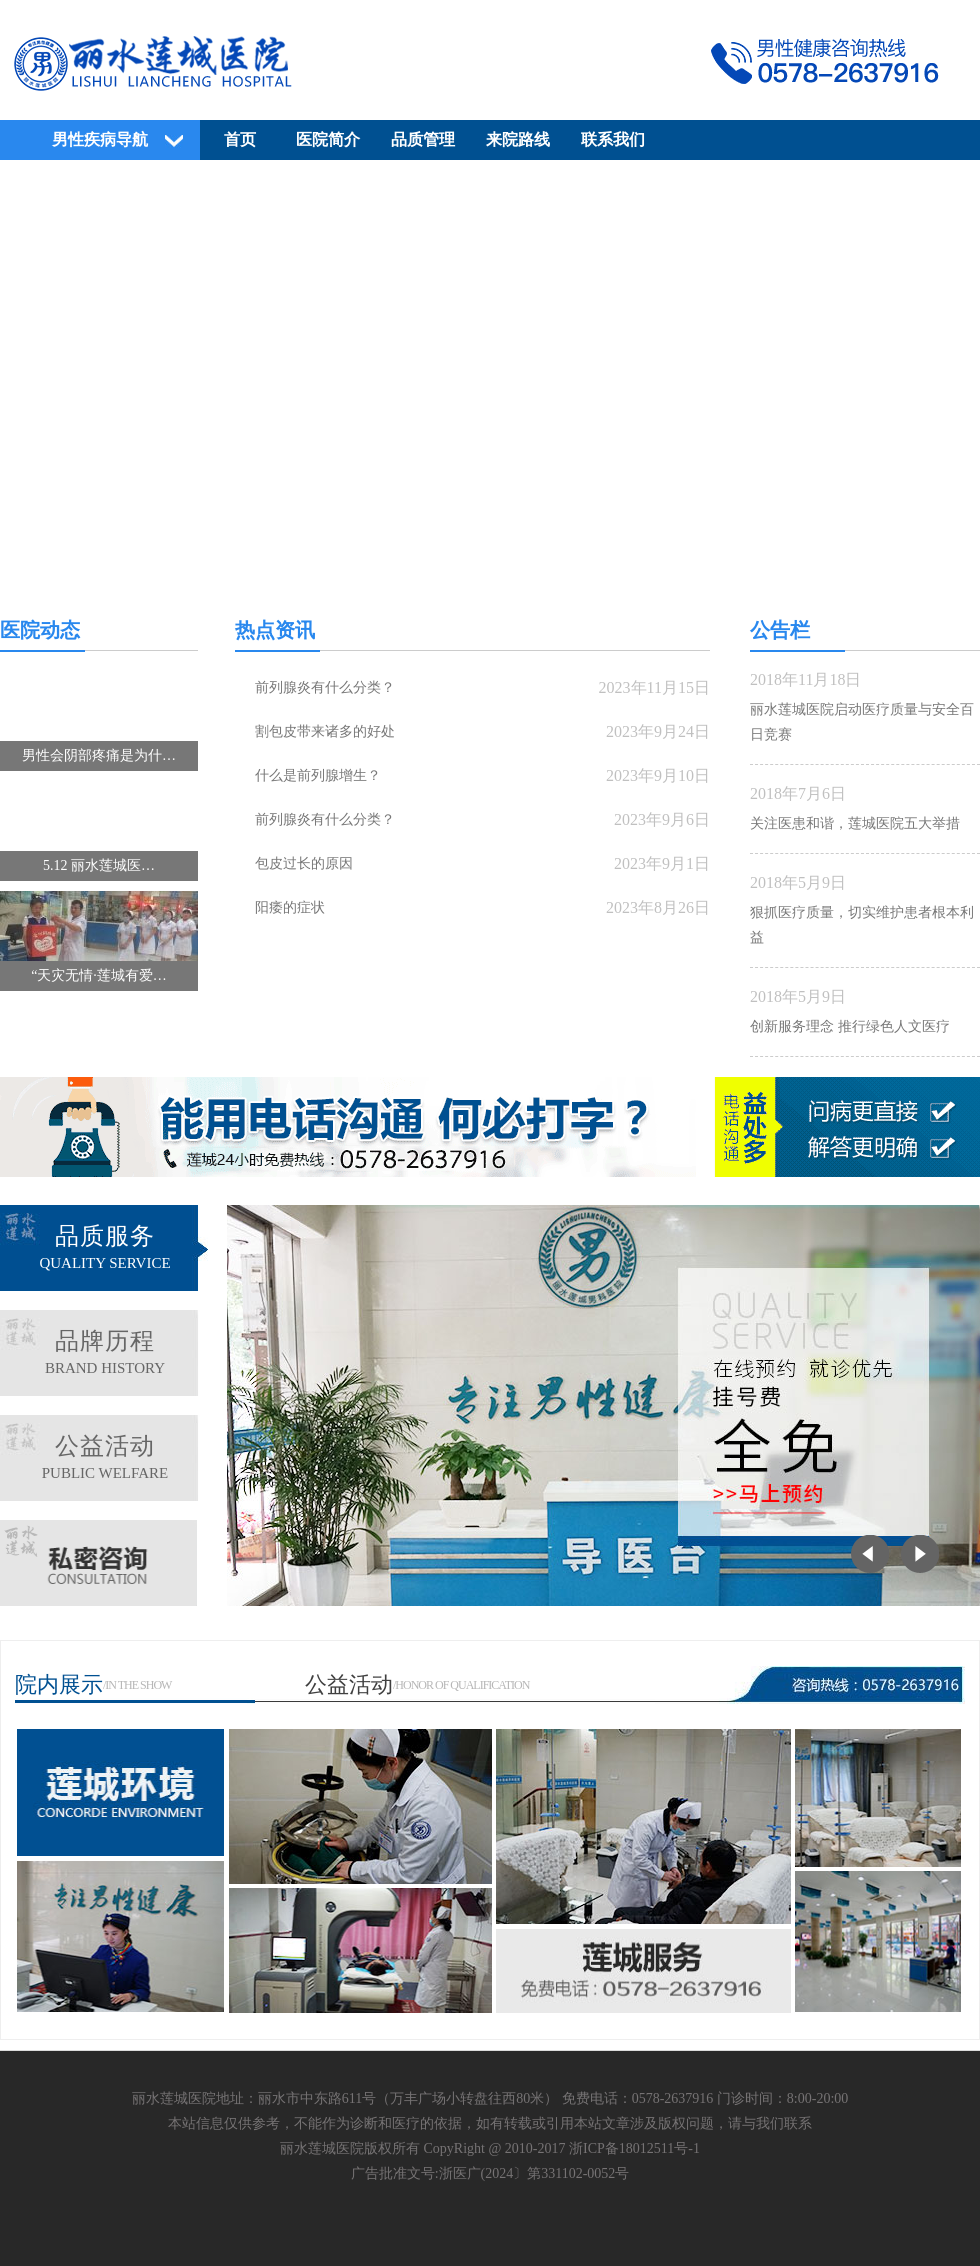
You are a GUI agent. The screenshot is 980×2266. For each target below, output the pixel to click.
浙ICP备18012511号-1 (634, 2148)
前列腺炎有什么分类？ (325, 687)
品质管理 (423, 139)
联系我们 (613, 139)
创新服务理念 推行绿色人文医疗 (850, 1026)
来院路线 (518, 139)
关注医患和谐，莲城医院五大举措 (855, 823)
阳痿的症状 (290, 907)
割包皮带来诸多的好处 (325, 731)
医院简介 (328, 139)
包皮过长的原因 (304, 863)
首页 (240, 139)
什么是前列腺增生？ (318, 775)
